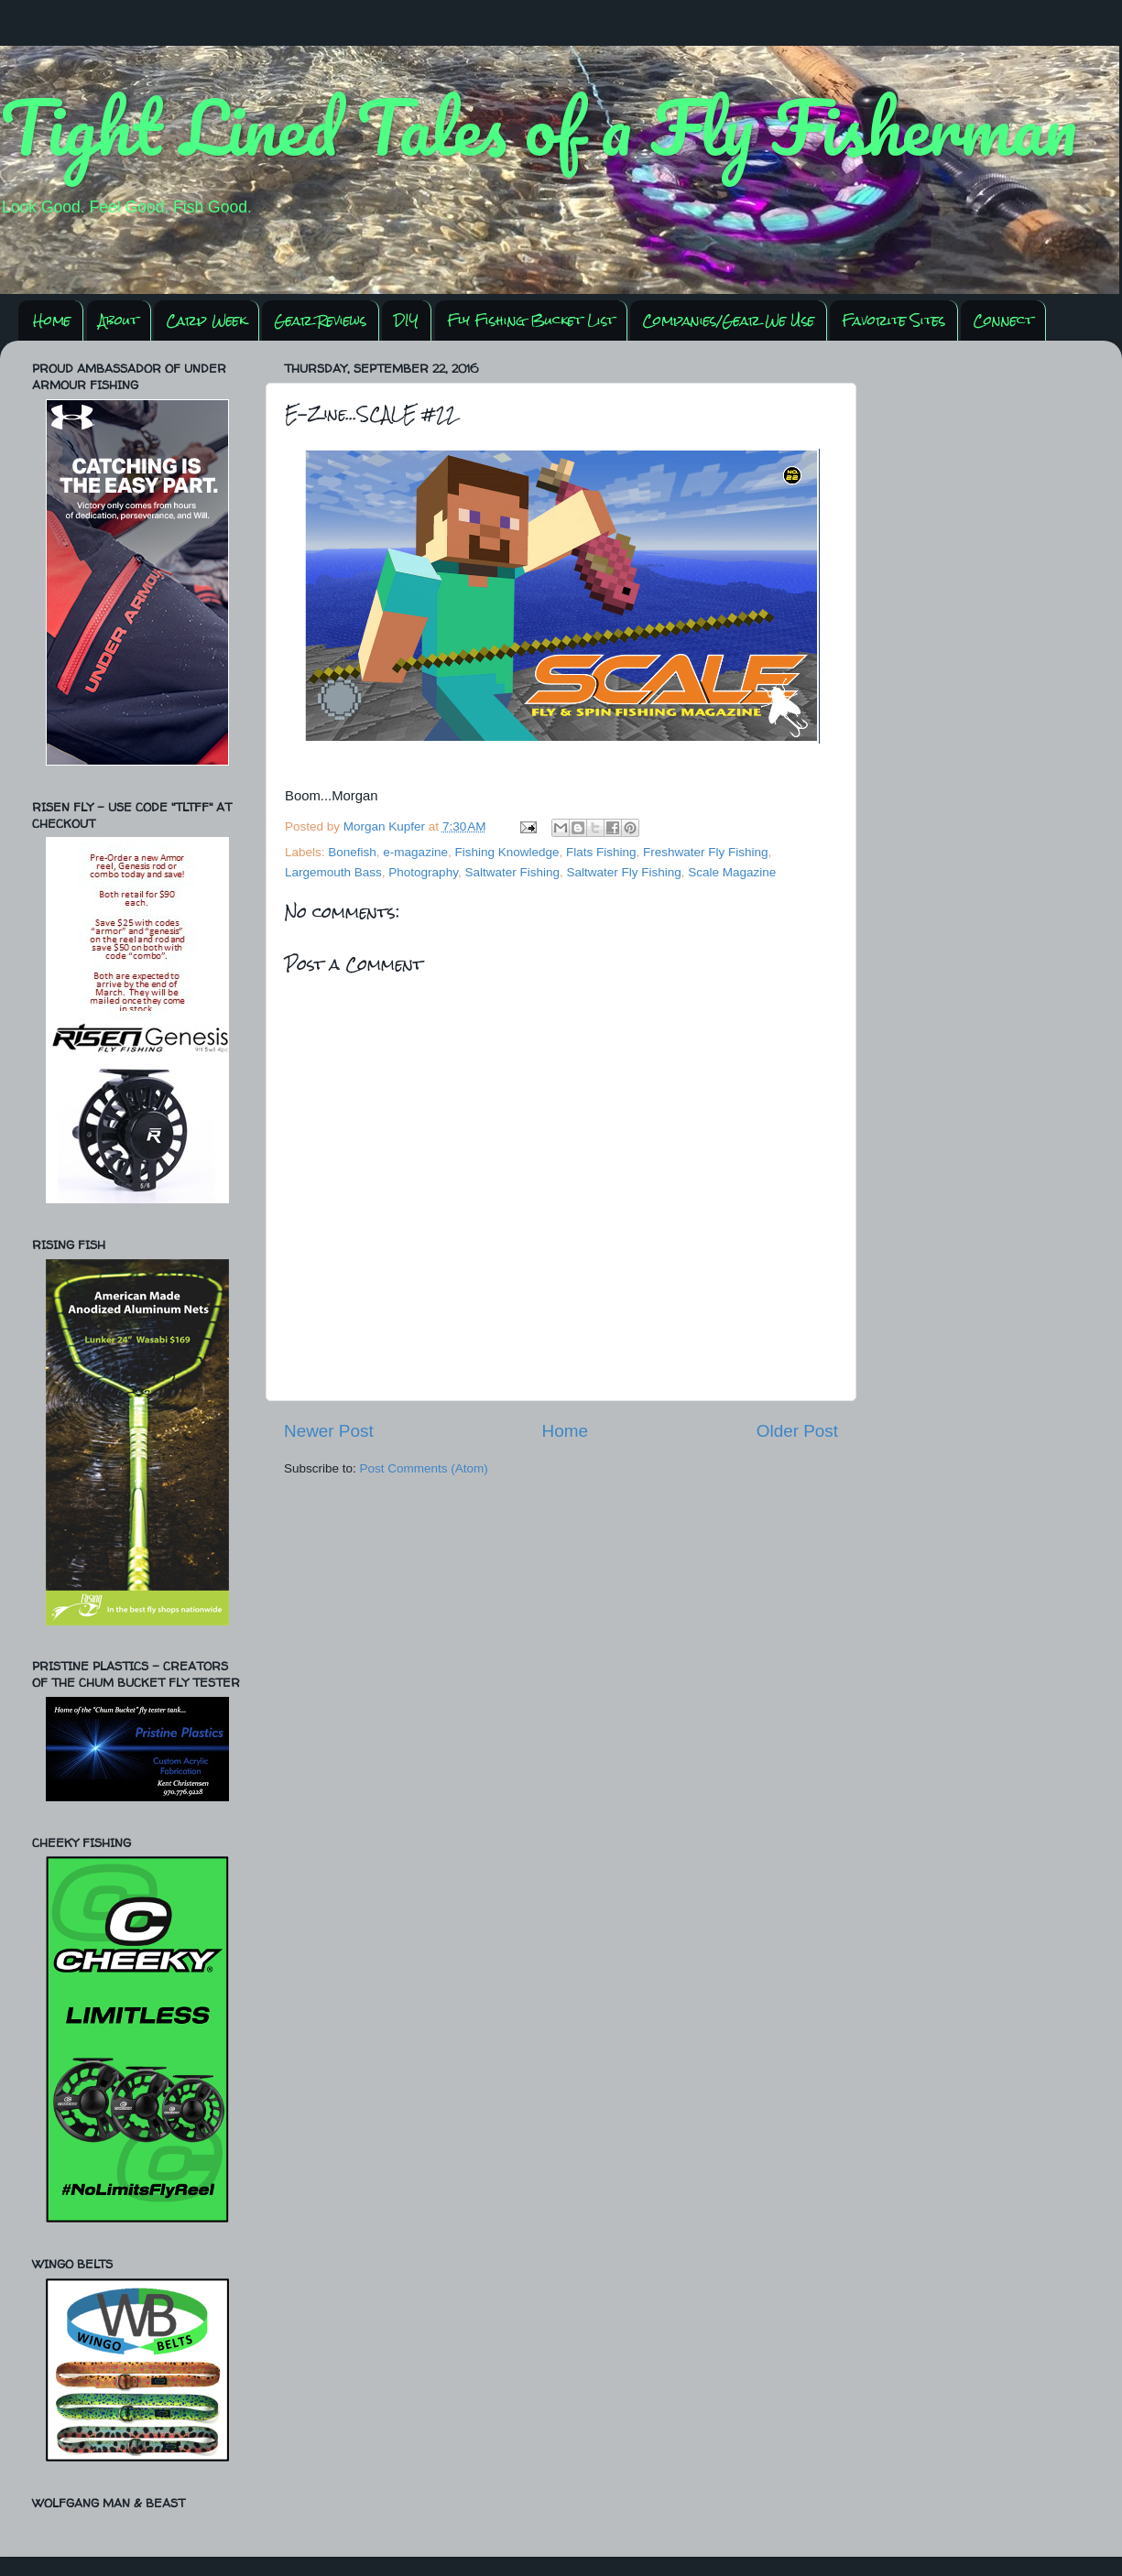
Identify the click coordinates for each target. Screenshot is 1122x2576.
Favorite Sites (893, 320)
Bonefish (352, 852)
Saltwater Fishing (512, 872)
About (118, 320)
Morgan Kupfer (386, 826)
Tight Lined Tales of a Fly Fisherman (538, 126)
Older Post (797, 1430)
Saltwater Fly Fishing (623, 872)
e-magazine (415, 852)
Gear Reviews (320, 320)
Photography (423, 872)
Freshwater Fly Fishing (705, 852)
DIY (406, 320)
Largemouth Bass (333, 872)
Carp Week (206, 320)
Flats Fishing (601, 852)
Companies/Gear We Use (728, 320)
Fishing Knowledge (506, 852)
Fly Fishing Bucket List (531, 320)
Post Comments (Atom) (424, 1468)
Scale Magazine (732, 872)
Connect (1003, 320)
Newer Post (329, 1430)
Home (52, 320)
